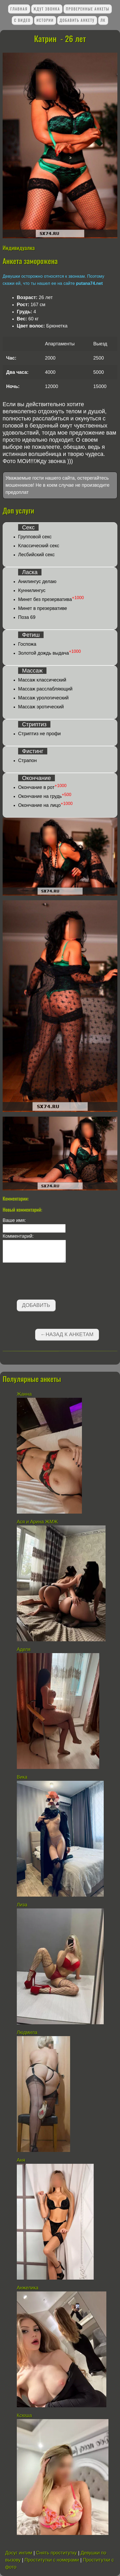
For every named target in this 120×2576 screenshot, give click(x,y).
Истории (45, 20)
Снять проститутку (56, 2552)
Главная (19, 9)
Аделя (23, 1649)
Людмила (28, 2032)
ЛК (103, 20)
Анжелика (27, 2287)
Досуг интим (18, 2552)
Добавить (36, 1305)
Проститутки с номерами (51, 2560)
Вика (22, 1777)
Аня (21, 2160)
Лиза (22, 1904)
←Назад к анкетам (66, 1334)
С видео (22, 20)
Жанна (24, 1394)
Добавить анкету (77, 20)
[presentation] (42, 1282)
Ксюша (24, 2415)
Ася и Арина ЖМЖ (37, 1521)
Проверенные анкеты (87, 9)
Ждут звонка (46, 9)
